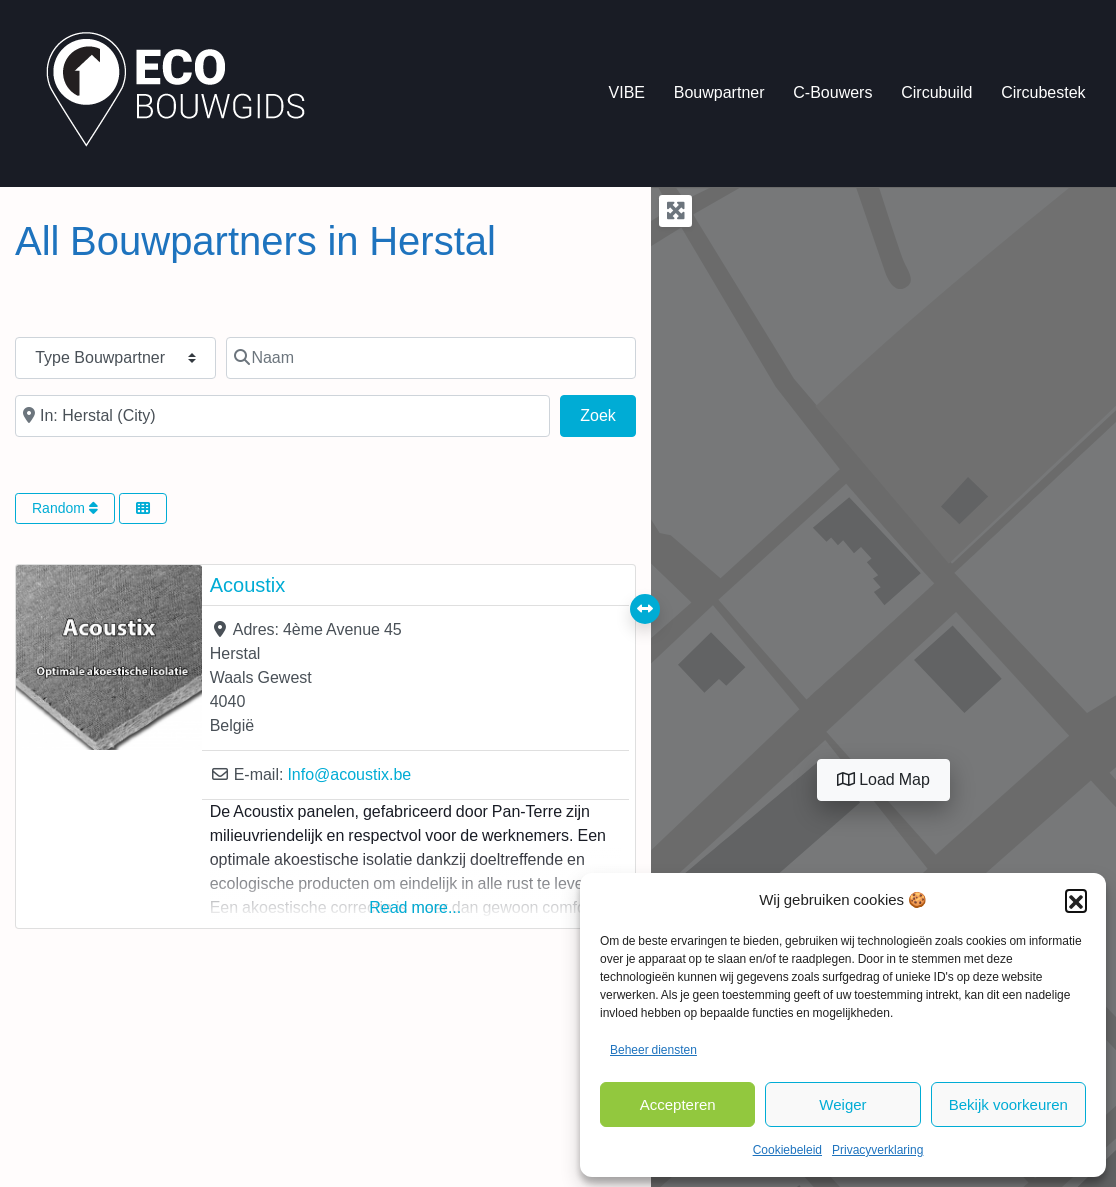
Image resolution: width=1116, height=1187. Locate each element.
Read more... (415, 907)
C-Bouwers (832, 92)
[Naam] (431, 358)
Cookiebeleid (787, 1150)
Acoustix (248, 585)
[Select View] (143, 508)
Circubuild (936, 92)
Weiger (842, 1104)
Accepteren (678, 1104)
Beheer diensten (653, 1050)
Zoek (608, 413)
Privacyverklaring (877, 1150)
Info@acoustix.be (349, 774)
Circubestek (1043, 92)
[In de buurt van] (282, 416)
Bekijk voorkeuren (1008, 1104)
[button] (1076, 900)
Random (65, 508)
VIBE (627, 92)
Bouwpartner (719, 92)
